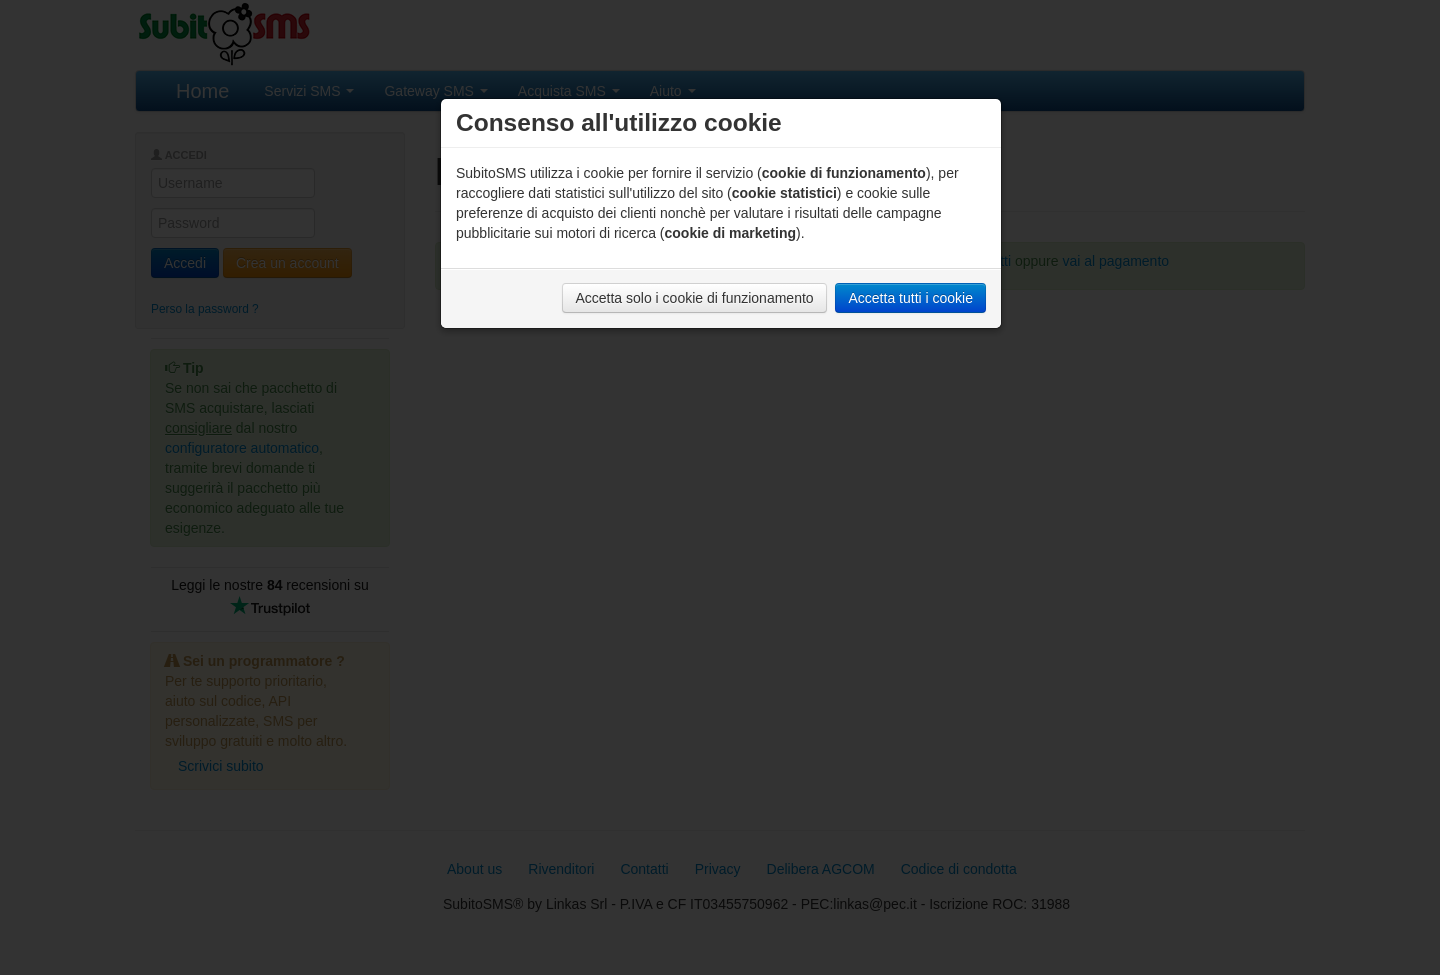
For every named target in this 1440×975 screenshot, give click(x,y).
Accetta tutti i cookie (910, 298)
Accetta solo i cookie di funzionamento (694, 298)
